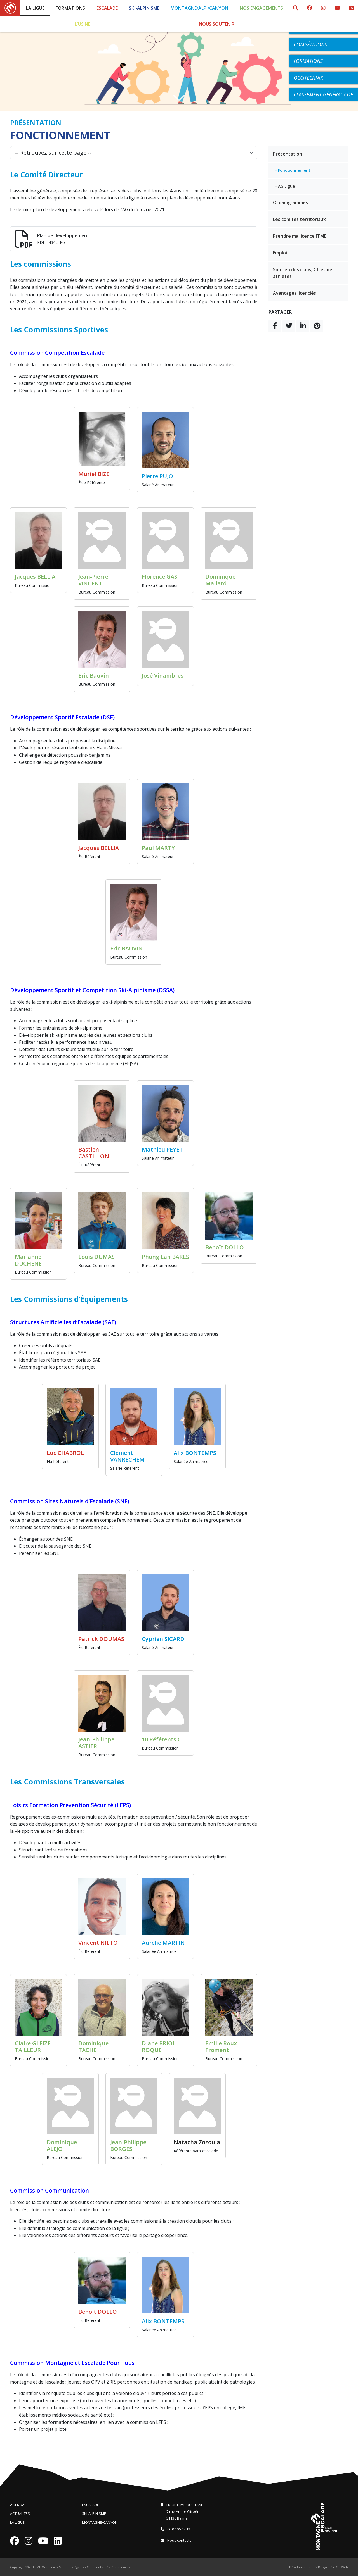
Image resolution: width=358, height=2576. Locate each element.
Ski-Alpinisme (144, 8)
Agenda (17, 2504)
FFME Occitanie (44, 2567)
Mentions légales (71, 2567)
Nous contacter (177, 2540)
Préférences (120, 2567)
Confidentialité (98, 2567)
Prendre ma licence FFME (299, 236)
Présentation (287, 154)
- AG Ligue (285, 186)
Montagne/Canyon (99, 2522)
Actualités (20, 2513)
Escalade (107, 8)
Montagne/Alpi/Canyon (199, 8)
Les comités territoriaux (299, 219)
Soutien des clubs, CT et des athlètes (304, 272)
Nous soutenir (216, 24)
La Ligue (35, 8)
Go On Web (339, 2567)
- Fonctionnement (292, 170)
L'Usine (82, 24)
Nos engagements (261, 8)
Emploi (280, 253)
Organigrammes (290, 202)
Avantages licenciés (294, 293)
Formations (70, 8)
